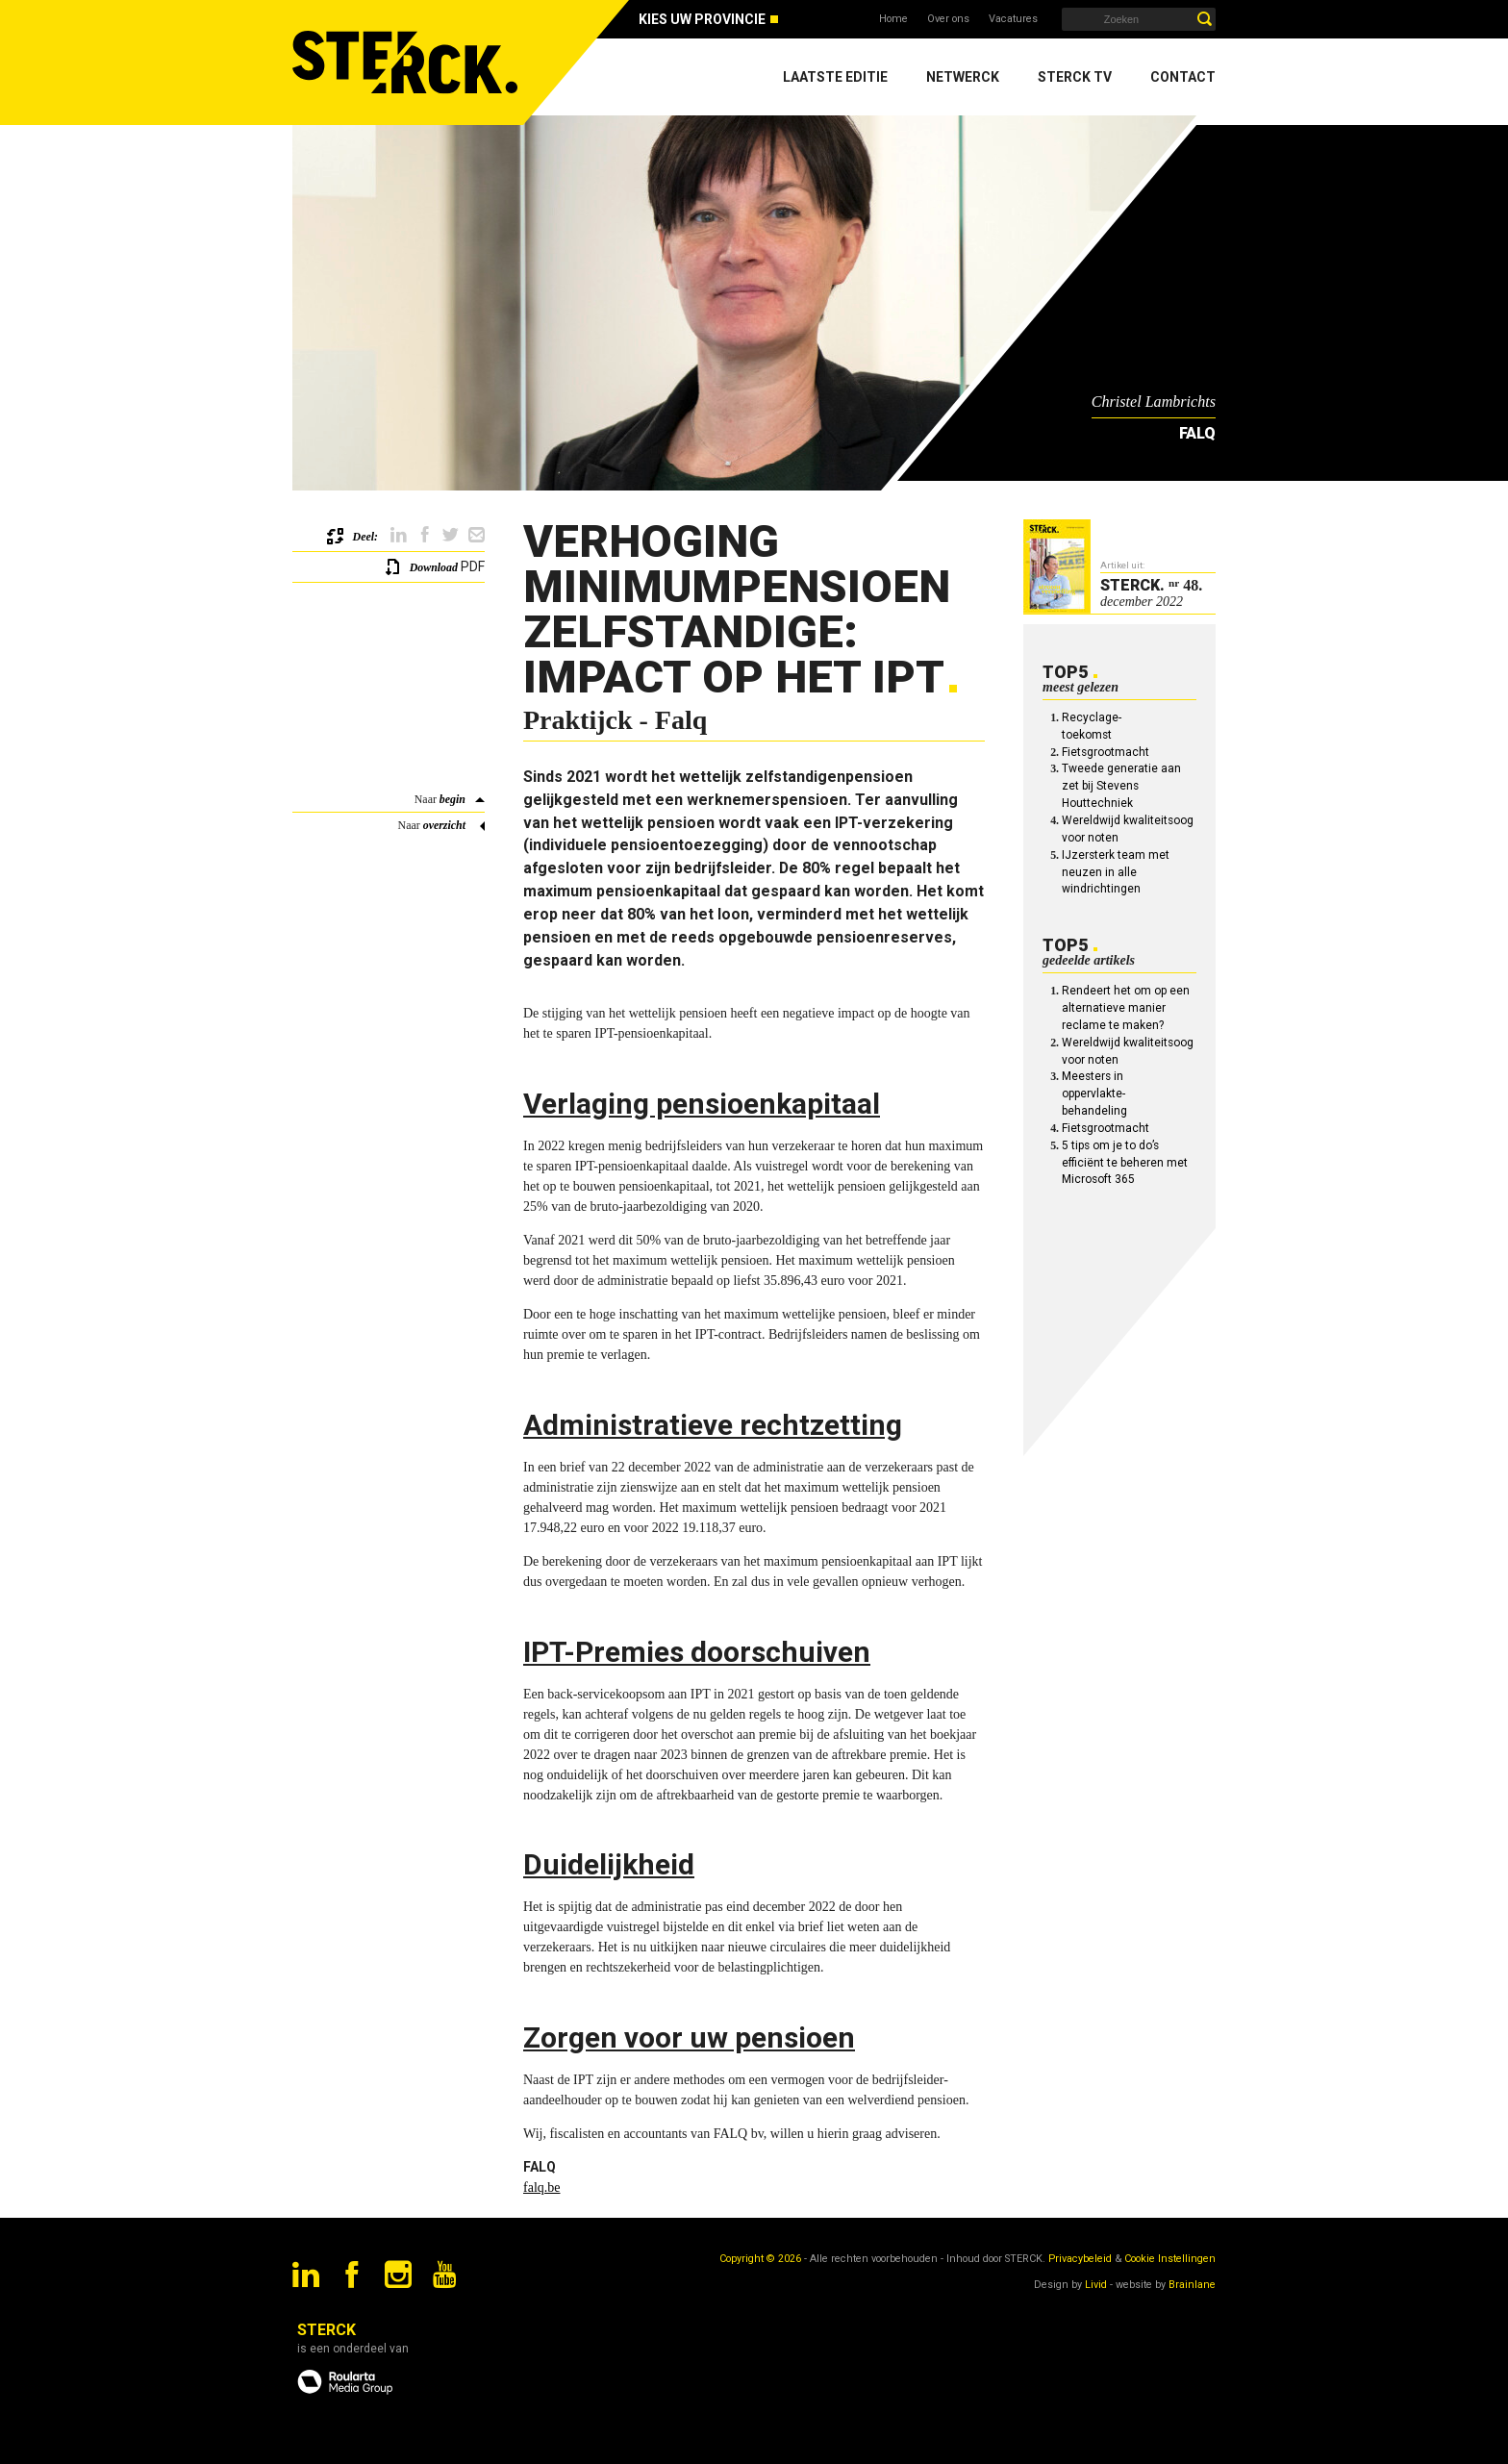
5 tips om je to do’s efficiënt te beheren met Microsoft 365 (1125, 1163)
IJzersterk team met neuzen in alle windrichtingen (1115, 872)
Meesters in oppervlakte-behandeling (1094, 1093)
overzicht (444, 825)
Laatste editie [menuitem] (835, 77)
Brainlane (1192, 2284)
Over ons (948, 19)
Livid (1096, 2284)
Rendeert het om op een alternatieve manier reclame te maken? (1126, 1008)
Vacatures (1013, 19)
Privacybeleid (1080, 2258)
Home (893, 19)
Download (434, 567)
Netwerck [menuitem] (962, 77)
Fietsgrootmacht (1105, 752)
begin (452, 799)
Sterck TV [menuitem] (1075, 77)
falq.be (541, 2187)
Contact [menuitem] (1183, 77)
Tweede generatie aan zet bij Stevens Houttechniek (1121, 786)
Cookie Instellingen (1170, 2258)
